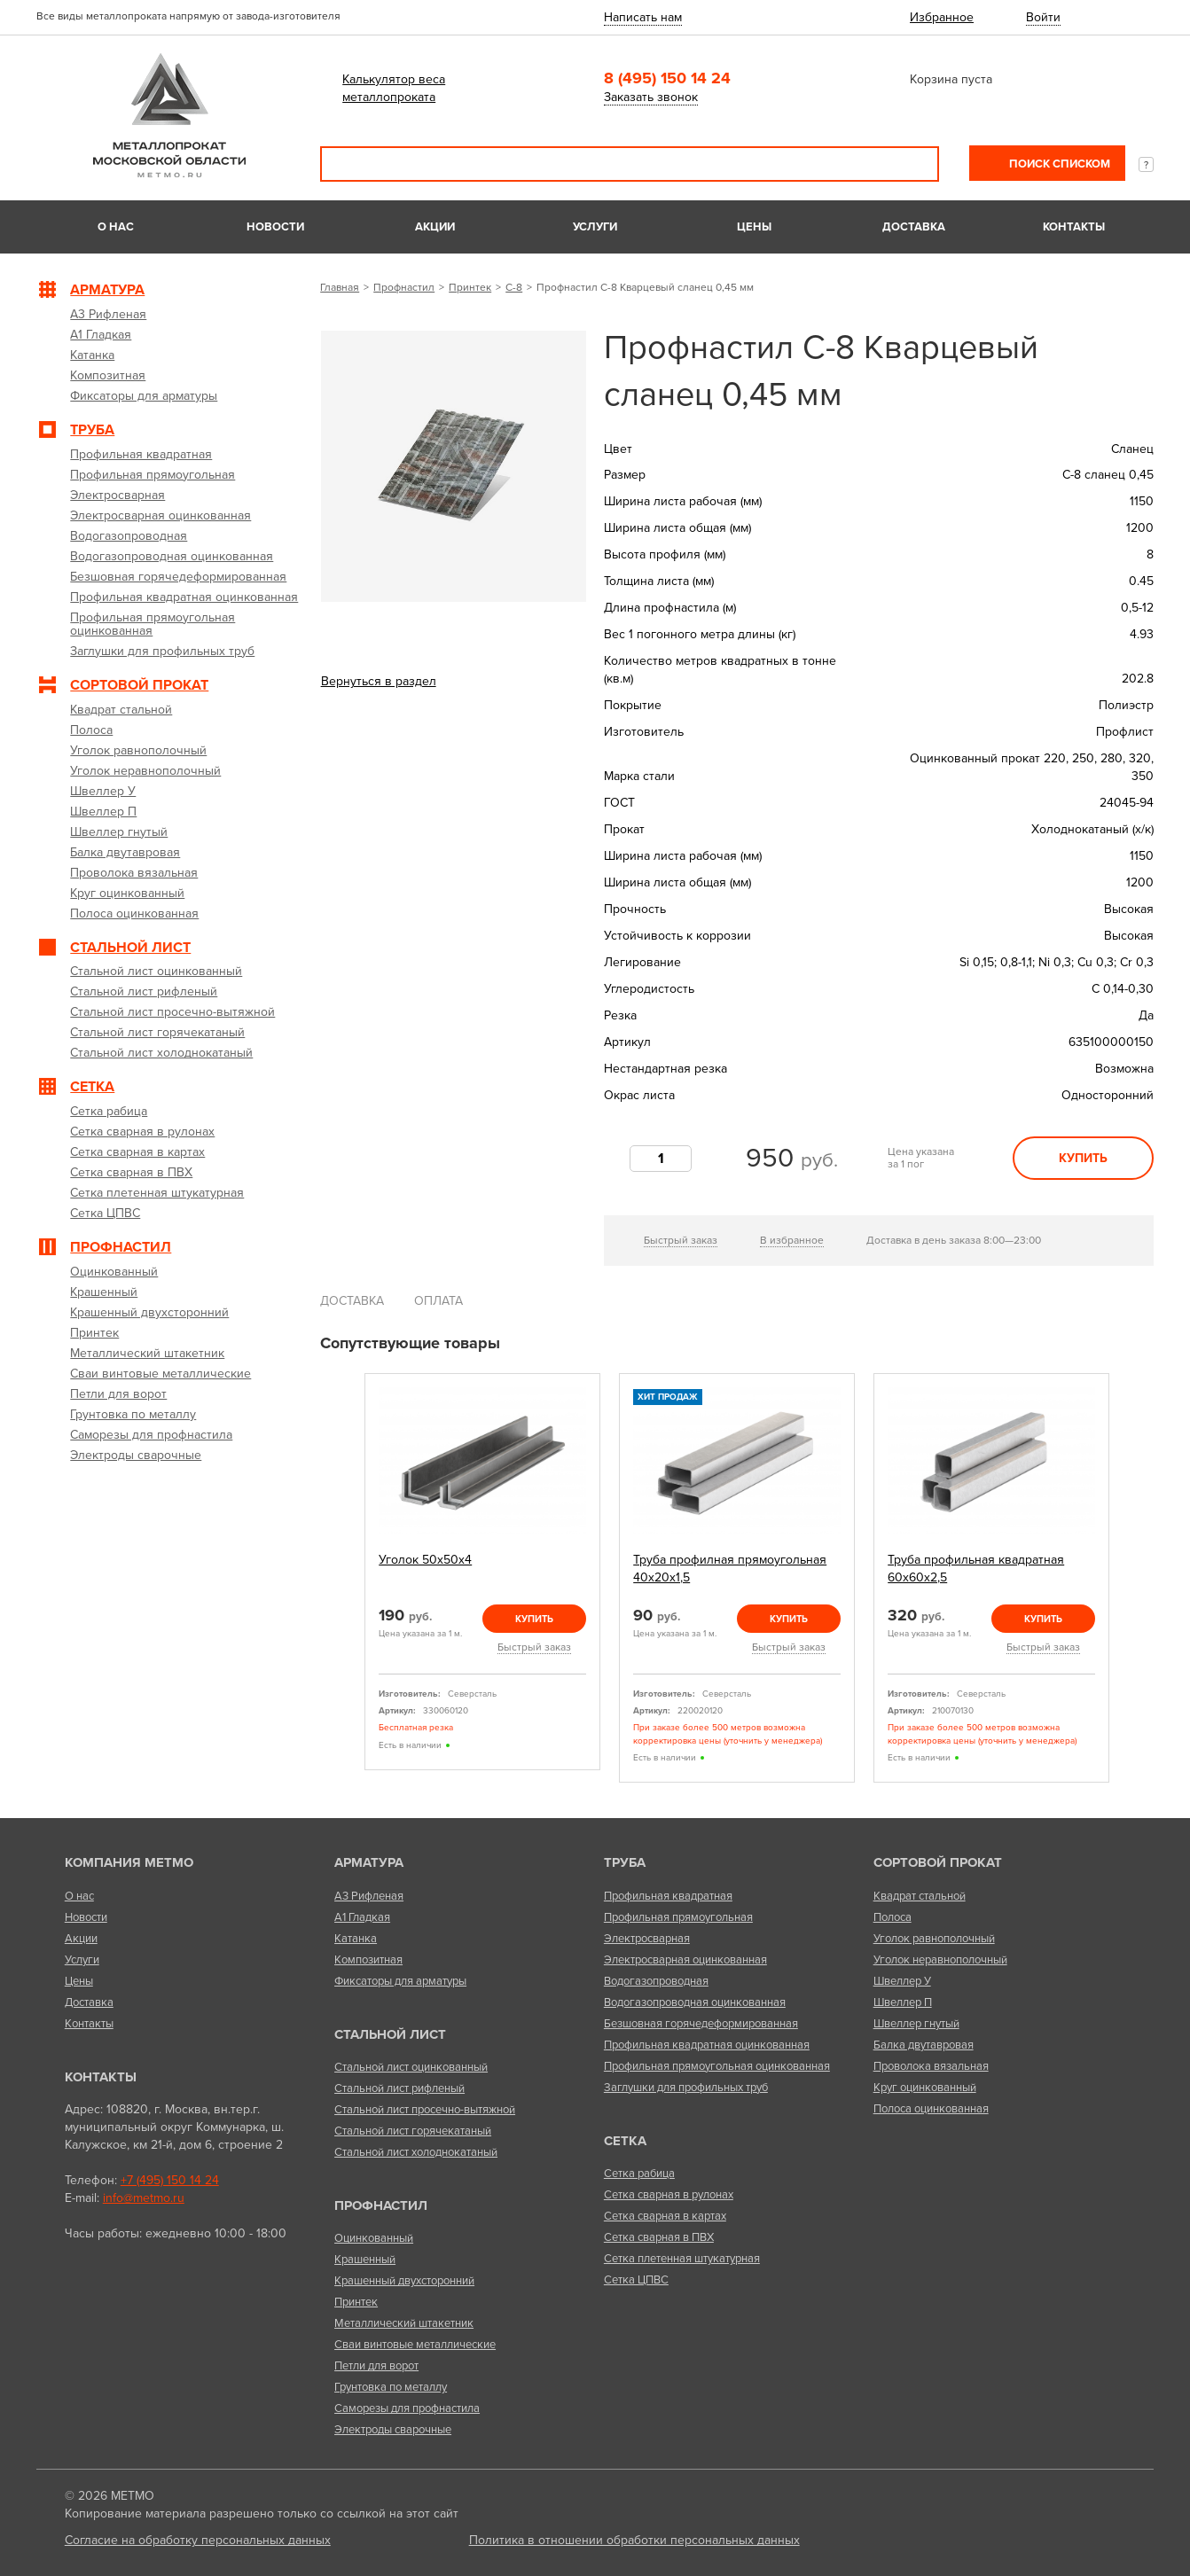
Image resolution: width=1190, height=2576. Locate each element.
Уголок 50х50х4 (425, 1559)
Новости (275, 227)
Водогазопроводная (656, 1981)
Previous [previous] (344, 1578)
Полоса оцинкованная (931, 2109)
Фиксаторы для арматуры (400, 1981)
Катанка (355, 1939)
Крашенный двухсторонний (404, 2281)
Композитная (368, 1960)
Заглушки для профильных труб (686, 2087)
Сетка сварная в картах (665, 2216)
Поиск (913, 164)
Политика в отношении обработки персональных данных (634, 2540)
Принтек (470, 287)
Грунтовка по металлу (390, 2387)
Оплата (438, 1300)
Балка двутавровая (923, 2045)
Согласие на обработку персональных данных (198, 2540)
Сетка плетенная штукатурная (682, 2259)
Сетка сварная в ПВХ (659, 2237)
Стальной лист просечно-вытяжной (424, 2110)
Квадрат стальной (919, 1896)
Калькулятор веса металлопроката (393, 88)
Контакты (1074, 227)
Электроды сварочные (392, 2430)
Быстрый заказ (680, 1240)
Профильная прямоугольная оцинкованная (717, 2066)
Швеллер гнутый (916, 2024)
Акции (435, 227)
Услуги (595, 227)
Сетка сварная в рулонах (668, 2195)
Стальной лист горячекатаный (412, 2131)
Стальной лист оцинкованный (411, 2067)
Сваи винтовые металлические (415, 2345)
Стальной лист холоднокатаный (415, 2152)
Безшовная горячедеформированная (701, 2024)
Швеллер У (902, 1981)
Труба (625, 1862)
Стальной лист (390, 2034)
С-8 (513, 287)
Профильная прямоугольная (678, 1917)
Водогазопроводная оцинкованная (695, 2002)
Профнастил (404, 287)
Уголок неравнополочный (940, 1960)
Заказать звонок (651, 97)
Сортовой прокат (937, 1862)
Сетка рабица (639, 2173)
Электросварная (647, 1939)
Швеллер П (902, 2002)
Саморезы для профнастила (407, 2408)
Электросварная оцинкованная (685, 1960)
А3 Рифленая (368, 1896)
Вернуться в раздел (378, 681)
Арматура (368, 1862)
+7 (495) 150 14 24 (170, 2180)
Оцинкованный (373, 2238)
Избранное (942, 17)
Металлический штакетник (404, 2323)
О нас (116, 227)
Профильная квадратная (668, 1896)
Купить (1083, 1158)
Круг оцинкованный (924, 2087)
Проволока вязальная (931, 2066)
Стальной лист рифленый (399, 2088)
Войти (1043, 17)
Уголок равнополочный (934, 1939)
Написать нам (643, 17)
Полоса (892, 1917)
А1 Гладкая (362, 1917)
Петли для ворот (376, 2366)
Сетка (625, 2141)
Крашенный (364, 2259)
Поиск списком (1058, 164)
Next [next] (1129, 1578)
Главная (339, 287)
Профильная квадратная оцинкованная (707, 2045)
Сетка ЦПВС (636, 2280)
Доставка (913, 227)
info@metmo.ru (143, 2197)
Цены (754, 227)
